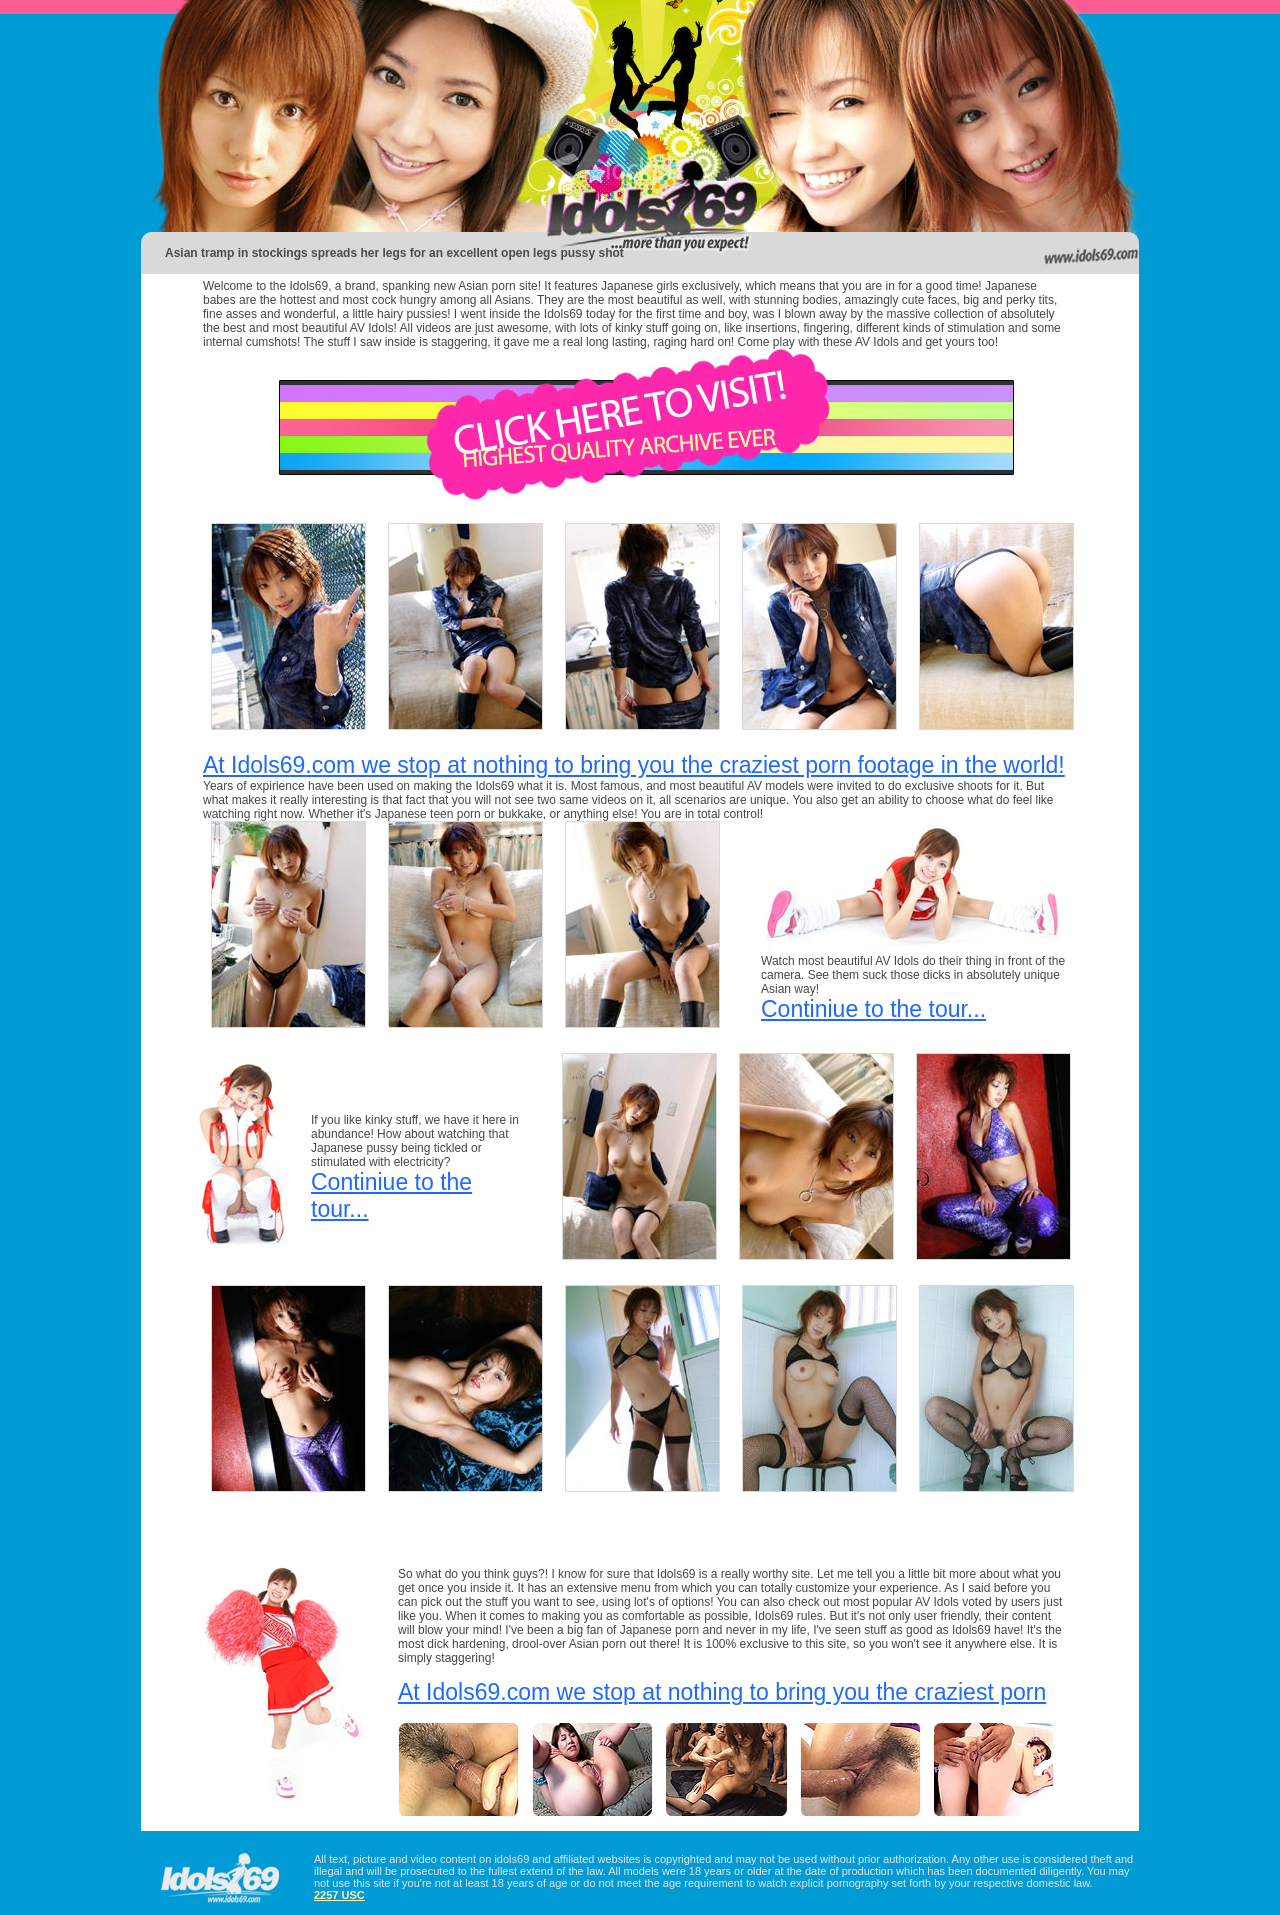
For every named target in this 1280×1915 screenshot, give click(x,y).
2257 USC (339, 1895)
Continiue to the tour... (873, 1009)
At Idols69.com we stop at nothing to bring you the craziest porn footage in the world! (634, 765)
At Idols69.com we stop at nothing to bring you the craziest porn (722, 1692)
